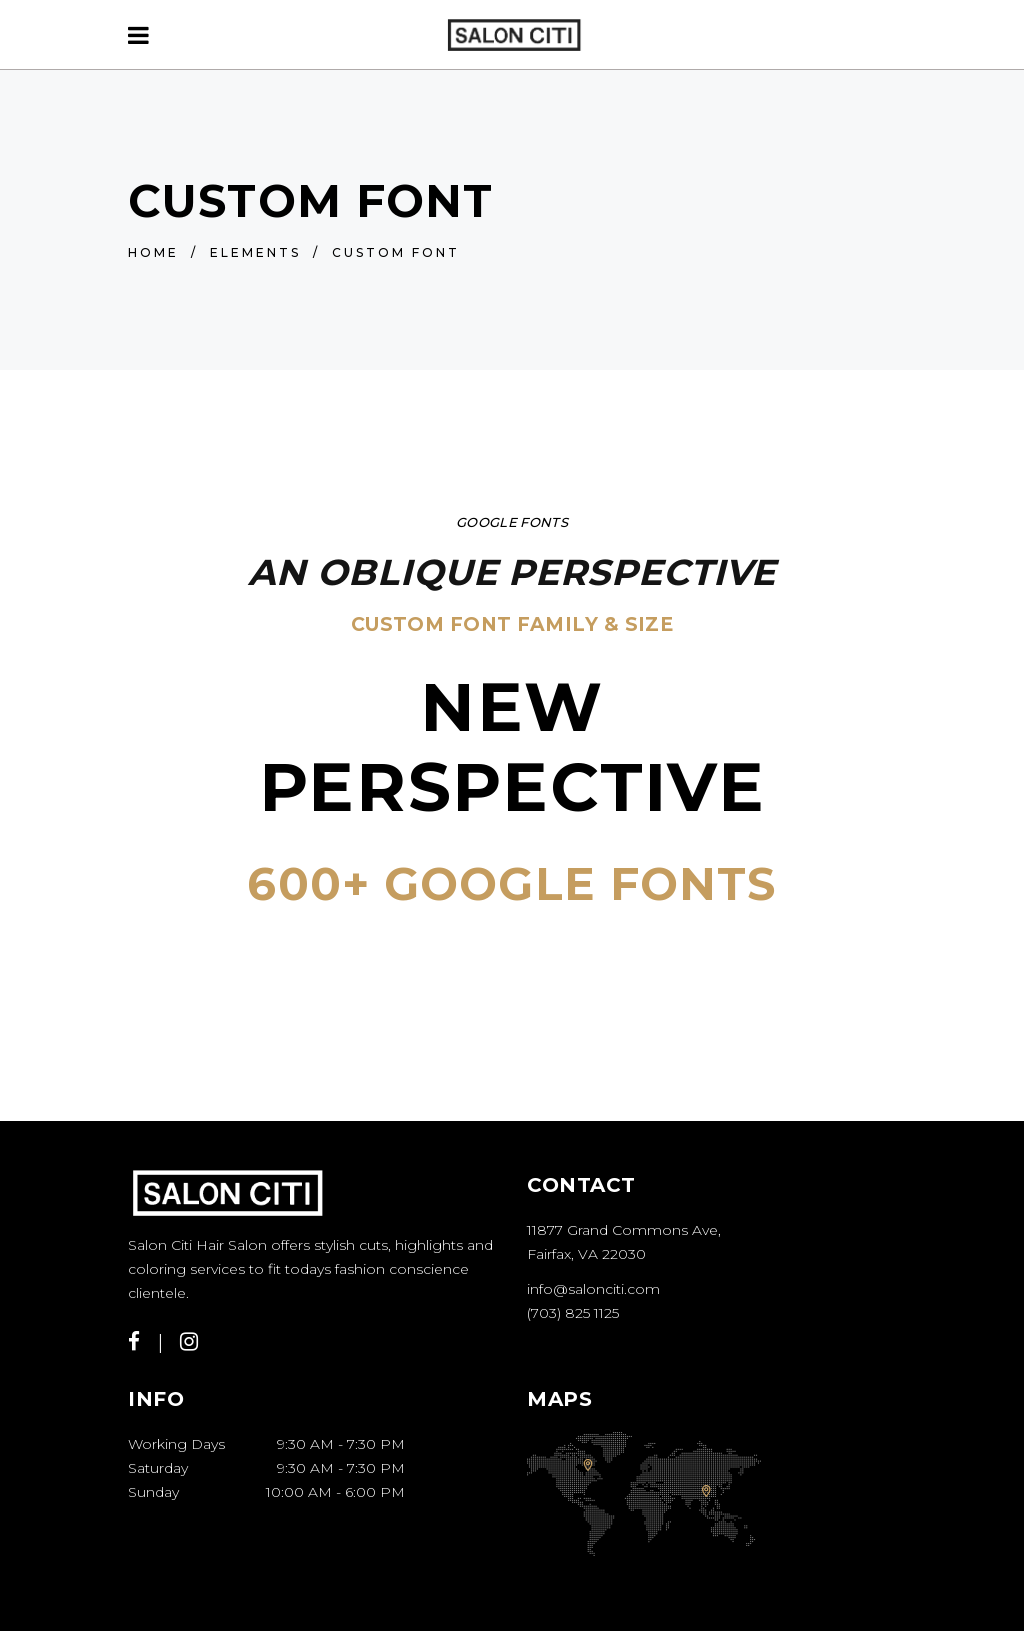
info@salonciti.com (593, 1289)
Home (153, 252)
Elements (255, 252)
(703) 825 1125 (573, 1313)
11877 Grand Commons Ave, (624, 1230)
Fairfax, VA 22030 (586, 1254)
